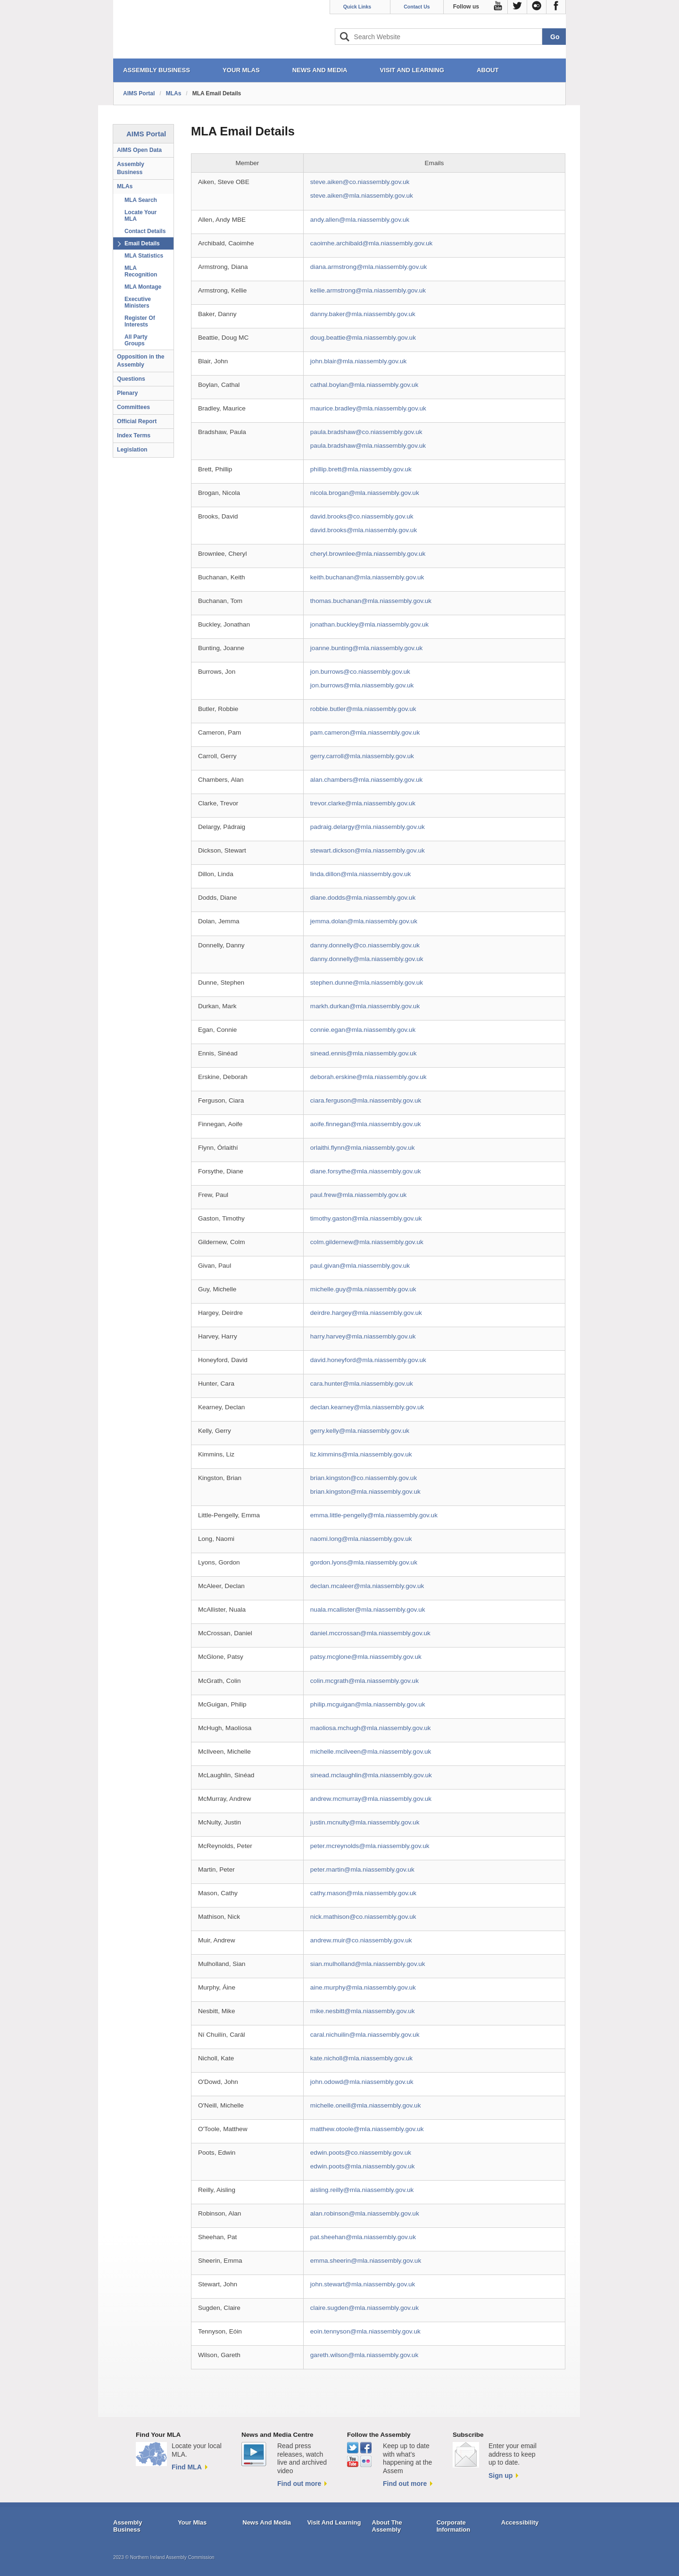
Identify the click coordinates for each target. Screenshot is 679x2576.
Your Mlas (192, 2522)
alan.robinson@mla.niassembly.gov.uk (364, 2213)
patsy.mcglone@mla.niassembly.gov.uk (366, 1656)
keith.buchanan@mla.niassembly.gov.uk (367, 577)
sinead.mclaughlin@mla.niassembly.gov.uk (371, 1775)
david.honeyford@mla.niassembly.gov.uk (368, 1359)
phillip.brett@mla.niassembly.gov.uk (361, 469)
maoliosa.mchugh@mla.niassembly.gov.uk (370, 1727)
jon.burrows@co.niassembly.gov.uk (360, 671)
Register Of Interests (139, 321)
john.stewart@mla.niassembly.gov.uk (362, 2284)
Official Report (137, 421)
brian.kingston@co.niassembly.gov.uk (363, 1477)
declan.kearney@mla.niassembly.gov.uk (367, 1407)
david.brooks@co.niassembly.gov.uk (362, 516)
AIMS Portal (139, 93)
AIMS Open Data (139, 150)
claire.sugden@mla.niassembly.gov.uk (364, 2307)
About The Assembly (387, 2526)
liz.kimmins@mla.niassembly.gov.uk (361, 1454)
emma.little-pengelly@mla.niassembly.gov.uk (374, 1515)
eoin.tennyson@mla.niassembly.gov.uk (365, 2331)
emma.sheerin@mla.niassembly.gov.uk (365, 2260)
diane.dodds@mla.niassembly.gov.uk (362, 897)
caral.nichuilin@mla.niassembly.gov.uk (365, 2034)
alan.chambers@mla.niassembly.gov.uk (366, 779)
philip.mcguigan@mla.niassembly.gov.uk (367, 1704)
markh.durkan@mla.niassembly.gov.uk (365, 1006)
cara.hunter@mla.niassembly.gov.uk (361, 1383)
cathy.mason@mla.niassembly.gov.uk (363, 1893)
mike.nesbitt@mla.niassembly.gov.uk (362, 2011)
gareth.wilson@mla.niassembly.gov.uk (364, 2355)
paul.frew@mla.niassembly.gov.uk (358, 1194)
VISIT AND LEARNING (412, 70)
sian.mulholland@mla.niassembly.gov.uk (367, 1963)
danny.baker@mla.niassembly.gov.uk (362, 314)
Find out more (299, 2483)
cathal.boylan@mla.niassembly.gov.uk (364, 384)
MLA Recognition (140, 271)
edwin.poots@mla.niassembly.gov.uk (362, 2166)
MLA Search (140, 200)
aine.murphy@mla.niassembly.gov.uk (363, 1987)
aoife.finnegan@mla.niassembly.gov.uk (365, 1124)
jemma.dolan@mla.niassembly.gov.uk (363, 921)
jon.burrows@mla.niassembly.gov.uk (362, 685)
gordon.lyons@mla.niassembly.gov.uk (363, 1562)
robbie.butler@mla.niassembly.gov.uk (363, 708)
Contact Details (145, 231)
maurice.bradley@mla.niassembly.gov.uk (368, 408)
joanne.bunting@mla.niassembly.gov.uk (366, 648)
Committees (133, 407)
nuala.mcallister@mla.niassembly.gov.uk (367, 1609)
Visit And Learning (334, 2522)
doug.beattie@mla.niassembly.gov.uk (363, 337)
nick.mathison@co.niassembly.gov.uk (363, 1916)
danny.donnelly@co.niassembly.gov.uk (365, 945)
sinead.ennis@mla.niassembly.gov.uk (363, 1053)
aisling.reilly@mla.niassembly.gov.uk (362, 2189)
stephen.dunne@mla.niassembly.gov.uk (366, 982)
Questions (131, 379)
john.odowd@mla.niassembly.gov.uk (362, 2081)
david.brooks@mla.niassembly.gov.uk (363, 530)
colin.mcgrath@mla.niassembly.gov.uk (364, 1680)
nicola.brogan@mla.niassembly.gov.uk (364, 492)
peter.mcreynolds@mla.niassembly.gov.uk (370, 1845)
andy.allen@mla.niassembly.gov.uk (359, 219)
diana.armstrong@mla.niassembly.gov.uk (368, 266)
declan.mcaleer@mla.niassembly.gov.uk (367, 1585)
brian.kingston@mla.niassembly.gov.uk (365, 1491)
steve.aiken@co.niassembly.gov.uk (360, 181)
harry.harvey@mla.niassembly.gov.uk (363, 1336)
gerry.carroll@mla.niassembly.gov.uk (362, 756)
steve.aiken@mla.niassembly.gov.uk (361, 195)
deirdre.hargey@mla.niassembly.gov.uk (366, 1312)
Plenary (127, 393)
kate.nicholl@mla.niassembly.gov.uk (361, 2058)
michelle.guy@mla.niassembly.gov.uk (363, 1289)
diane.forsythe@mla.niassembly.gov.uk (365, 1171)
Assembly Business (130, 168)
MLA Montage (142, 287)
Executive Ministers (137, 302)
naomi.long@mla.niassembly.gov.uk (361, 1538)
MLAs (174, 93)
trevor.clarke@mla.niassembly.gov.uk (362, 803)
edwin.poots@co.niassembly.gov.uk (360, 2152)
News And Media (266, 2522)
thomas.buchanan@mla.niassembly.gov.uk (370, 600)
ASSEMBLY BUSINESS (156, 70)
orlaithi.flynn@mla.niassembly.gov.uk (362, 1147)
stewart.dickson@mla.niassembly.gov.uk (367, 850)
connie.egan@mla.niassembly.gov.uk (362, 1029)
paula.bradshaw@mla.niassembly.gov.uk (368, 445)
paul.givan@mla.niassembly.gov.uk (360, 1265)
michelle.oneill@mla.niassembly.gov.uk (365, 2105)
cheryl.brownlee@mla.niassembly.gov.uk (368, 553)
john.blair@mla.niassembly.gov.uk (358, 361)
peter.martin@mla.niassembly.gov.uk (362, 1869)
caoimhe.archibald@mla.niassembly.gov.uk (371, 243)
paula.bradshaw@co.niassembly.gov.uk (366, 431)
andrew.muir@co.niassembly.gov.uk (361, 1940)
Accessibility (520, 2522)
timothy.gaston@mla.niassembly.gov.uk (366, 1218)
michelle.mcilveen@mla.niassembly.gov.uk (370, 1751)
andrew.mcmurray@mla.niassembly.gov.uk (370, 1798)
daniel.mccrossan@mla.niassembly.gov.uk (370, 1633)
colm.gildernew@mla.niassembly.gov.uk (366, 1242)
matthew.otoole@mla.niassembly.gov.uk (367, 2129)
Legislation (132, 449)
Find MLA (187, 2467)
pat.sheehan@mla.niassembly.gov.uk (363, 2237)
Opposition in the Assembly (141, 360)
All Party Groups (136, 340)
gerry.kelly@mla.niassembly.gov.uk (359, 1430)
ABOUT (488, 70)
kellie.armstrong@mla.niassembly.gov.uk (368, 290)
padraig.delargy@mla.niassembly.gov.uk (367, 826)
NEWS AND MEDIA (320, 70)
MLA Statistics (143, 255)
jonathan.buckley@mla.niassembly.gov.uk (369, 624)
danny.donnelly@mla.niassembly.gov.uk (366, 958)
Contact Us (417, 6)
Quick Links (357, 6)
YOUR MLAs (241, 70)
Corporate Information (454, 2526)
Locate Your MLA (140, 215)
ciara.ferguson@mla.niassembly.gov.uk (365, 1100)
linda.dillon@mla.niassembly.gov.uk (360, 874)
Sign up (501, 2475)
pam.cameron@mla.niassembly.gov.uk (365, 732)
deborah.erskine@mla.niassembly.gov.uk (368, 1076)
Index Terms (133, 435)
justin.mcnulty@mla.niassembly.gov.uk (365, 1822)
